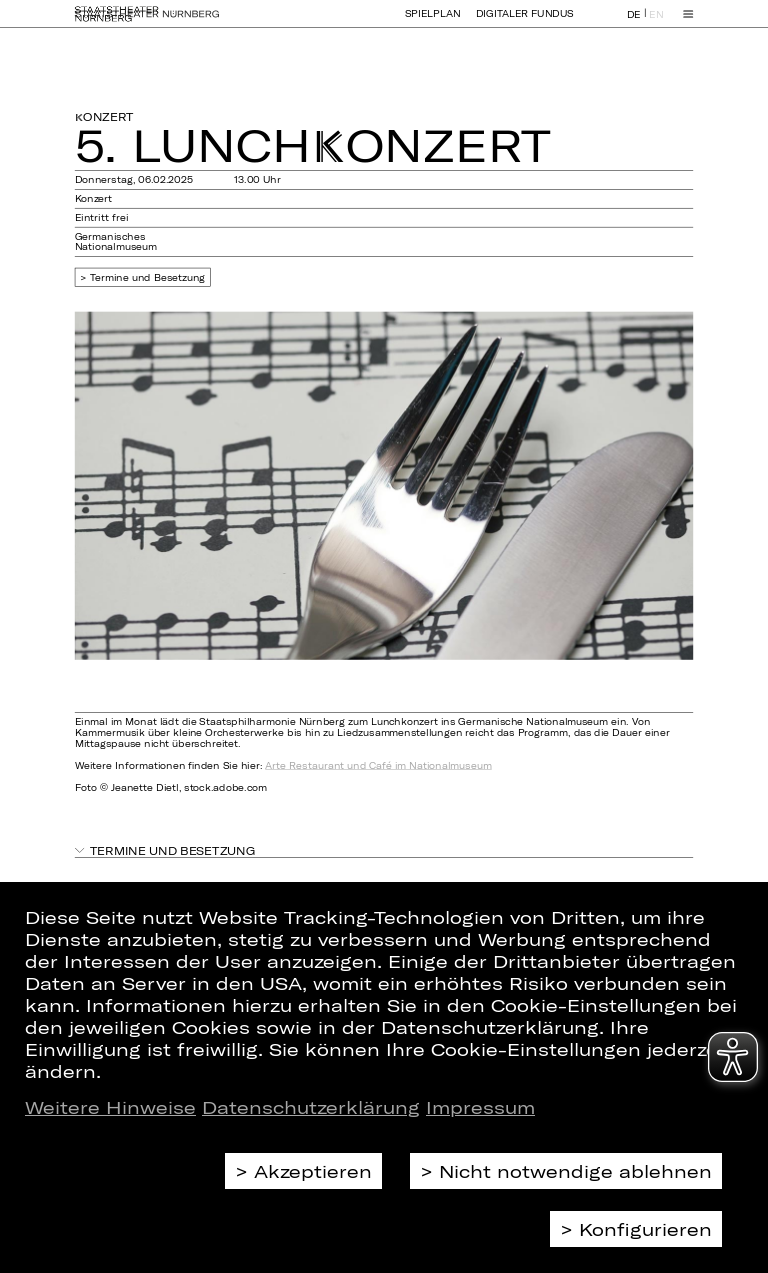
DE (634, 23)
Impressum (480, 1107)
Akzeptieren (313, 1171)
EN (656, 23)
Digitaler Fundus (525, 22)
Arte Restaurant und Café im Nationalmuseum (378, 765)
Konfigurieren (645, 1229)
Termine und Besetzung (148, 277)
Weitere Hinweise (110, 1107)
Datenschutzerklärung (311, 1107)
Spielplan (433, 22)
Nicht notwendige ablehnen (575, 1171)
